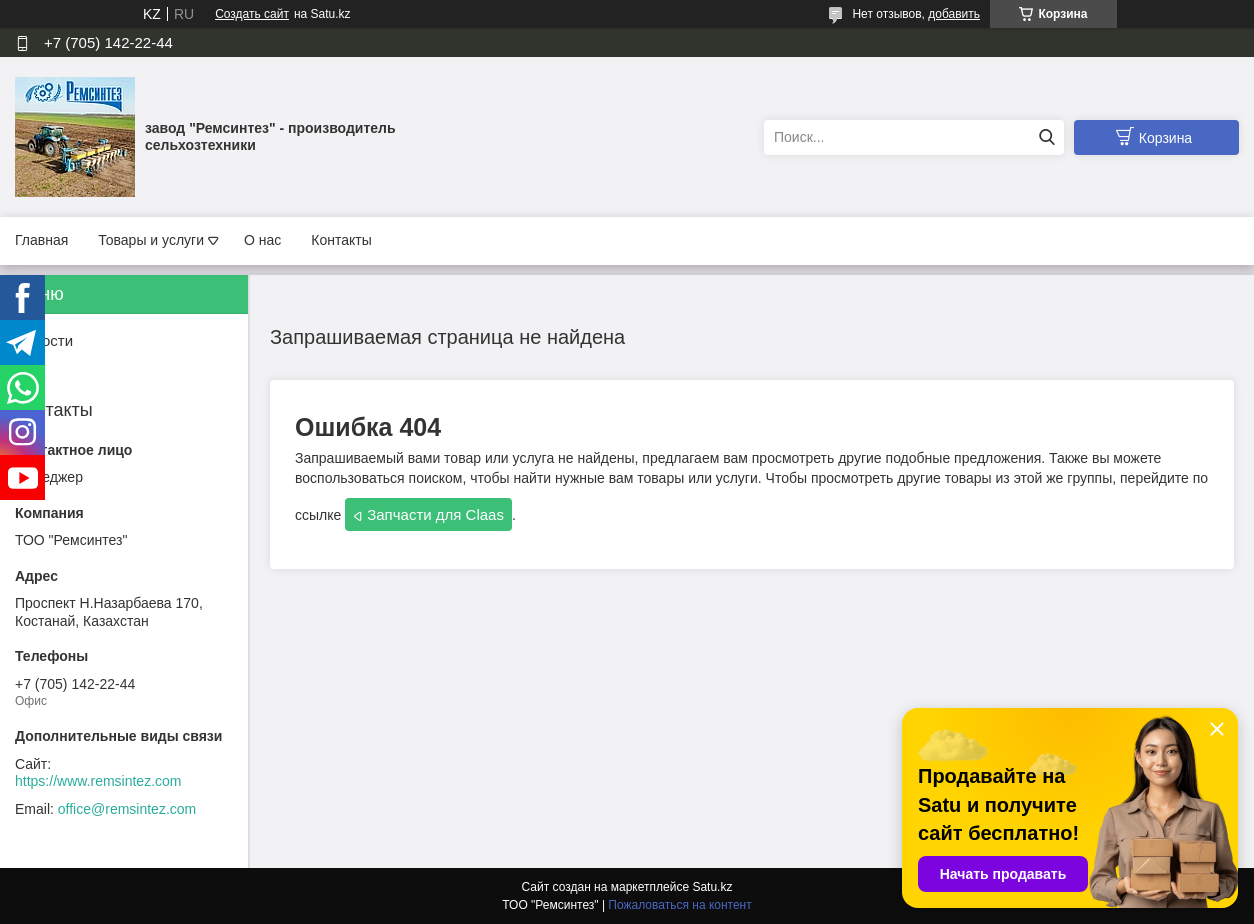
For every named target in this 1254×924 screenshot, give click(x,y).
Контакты (341, 240)
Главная (41, 240)
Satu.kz (712, 887)
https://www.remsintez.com (98, 781)
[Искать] (1046, 137)
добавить (954, 14)
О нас (262, 240)
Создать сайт (252, 14)
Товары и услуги (151, 240)
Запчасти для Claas (435, 514)
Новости (44, 340)
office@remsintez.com (127, 809)
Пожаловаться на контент (679, 905)
